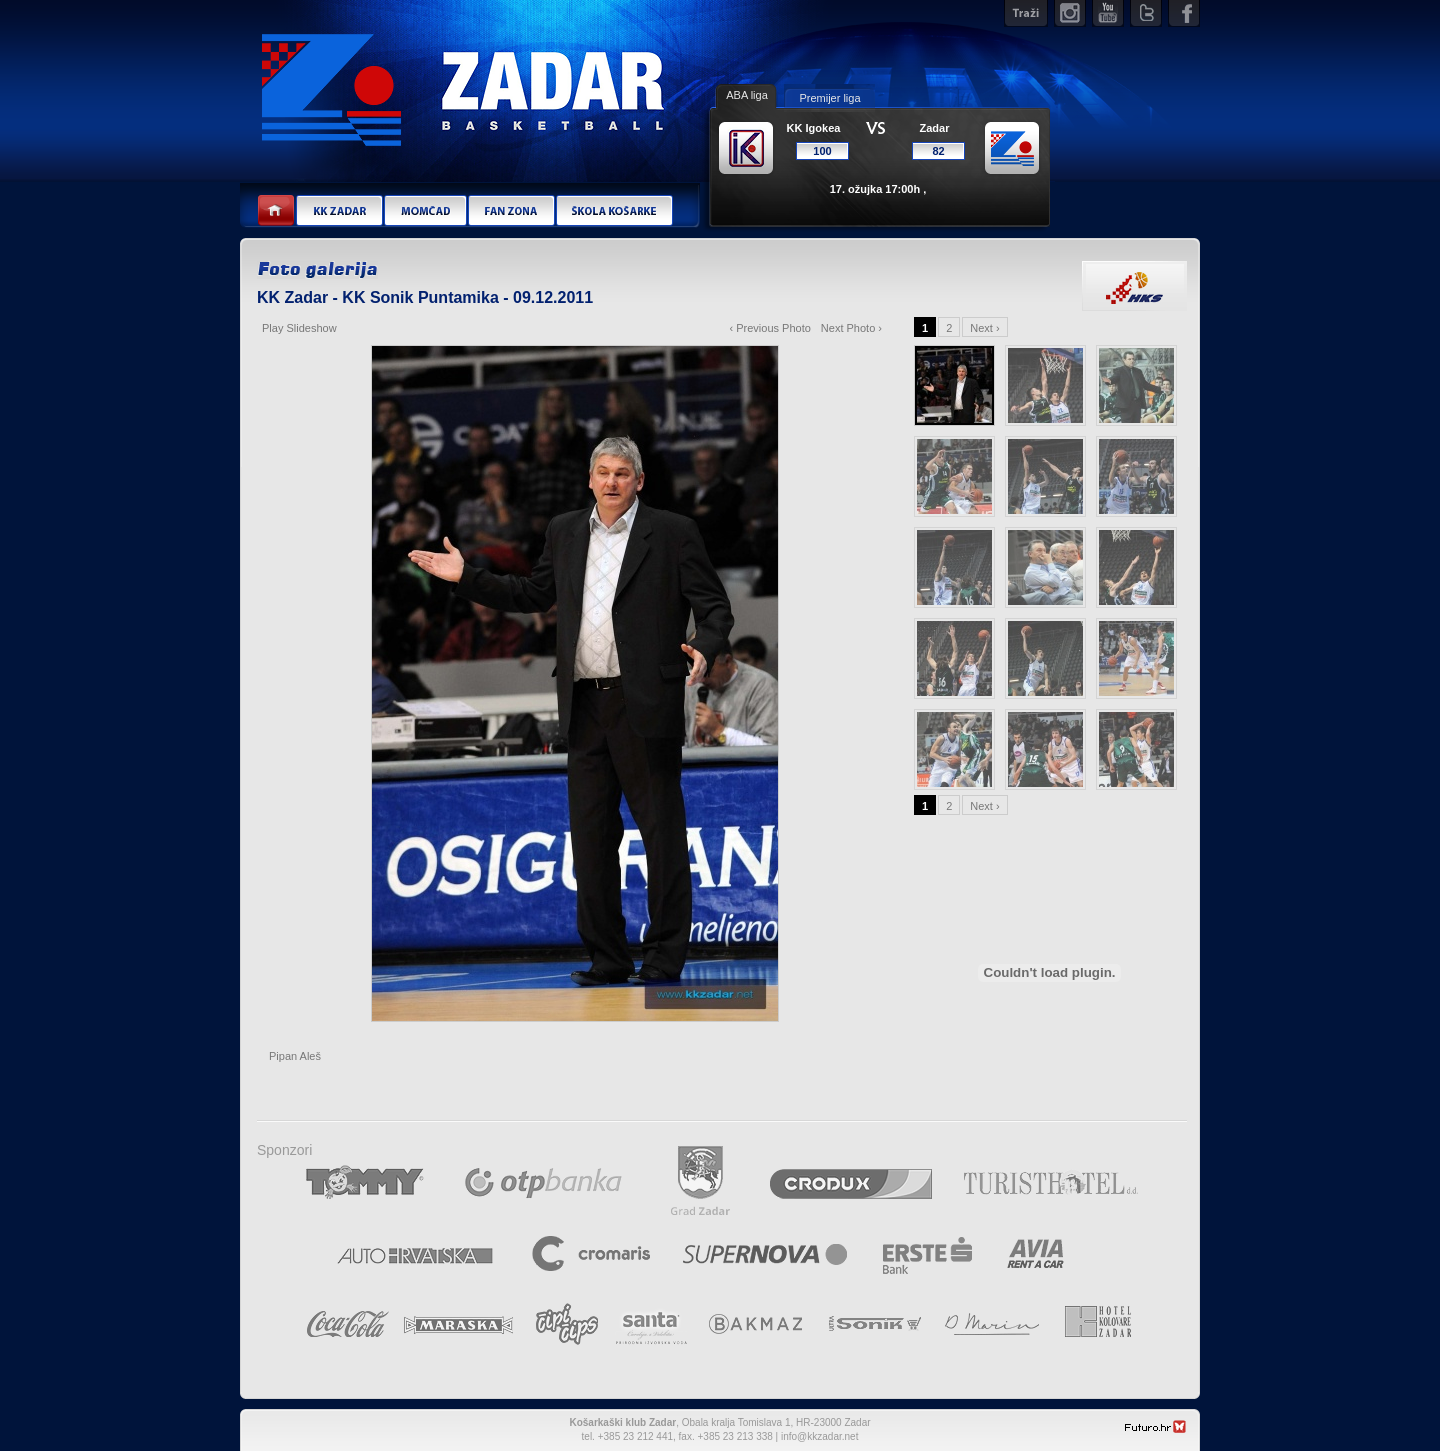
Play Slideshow (299, 328)
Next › (984, 328)
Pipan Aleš (295, 1056)
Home (276, 211)
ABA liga (747, 95)
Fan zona (511, 211)
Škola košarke (614, 211)
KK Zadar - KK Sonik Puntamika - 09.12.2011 (425, 297)
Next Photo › (851, 328)
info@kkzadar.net (819, 1436)
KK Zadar (339, 211)
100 (822, 151)
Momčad (425, 211)
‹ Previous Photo (770, 328)
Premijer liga (829, 98)
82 (938, 151)
